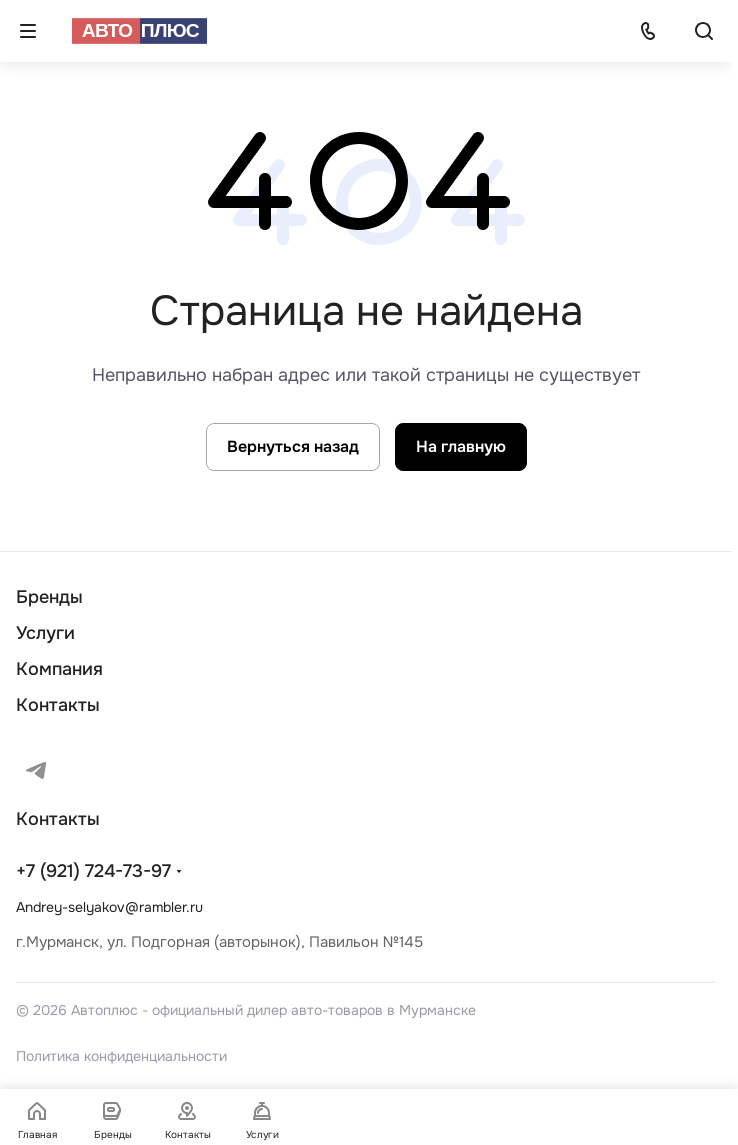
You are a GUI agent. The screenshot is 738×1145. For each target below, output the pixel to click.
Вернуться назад (293, 446)
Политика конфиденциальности (121, 1056)
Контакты (58, 705)
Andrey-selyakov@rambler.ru (109, 907)
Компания (59, 669)
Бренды (49, 597)
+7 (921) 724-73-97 (93, 871)
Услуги (45, 633)
